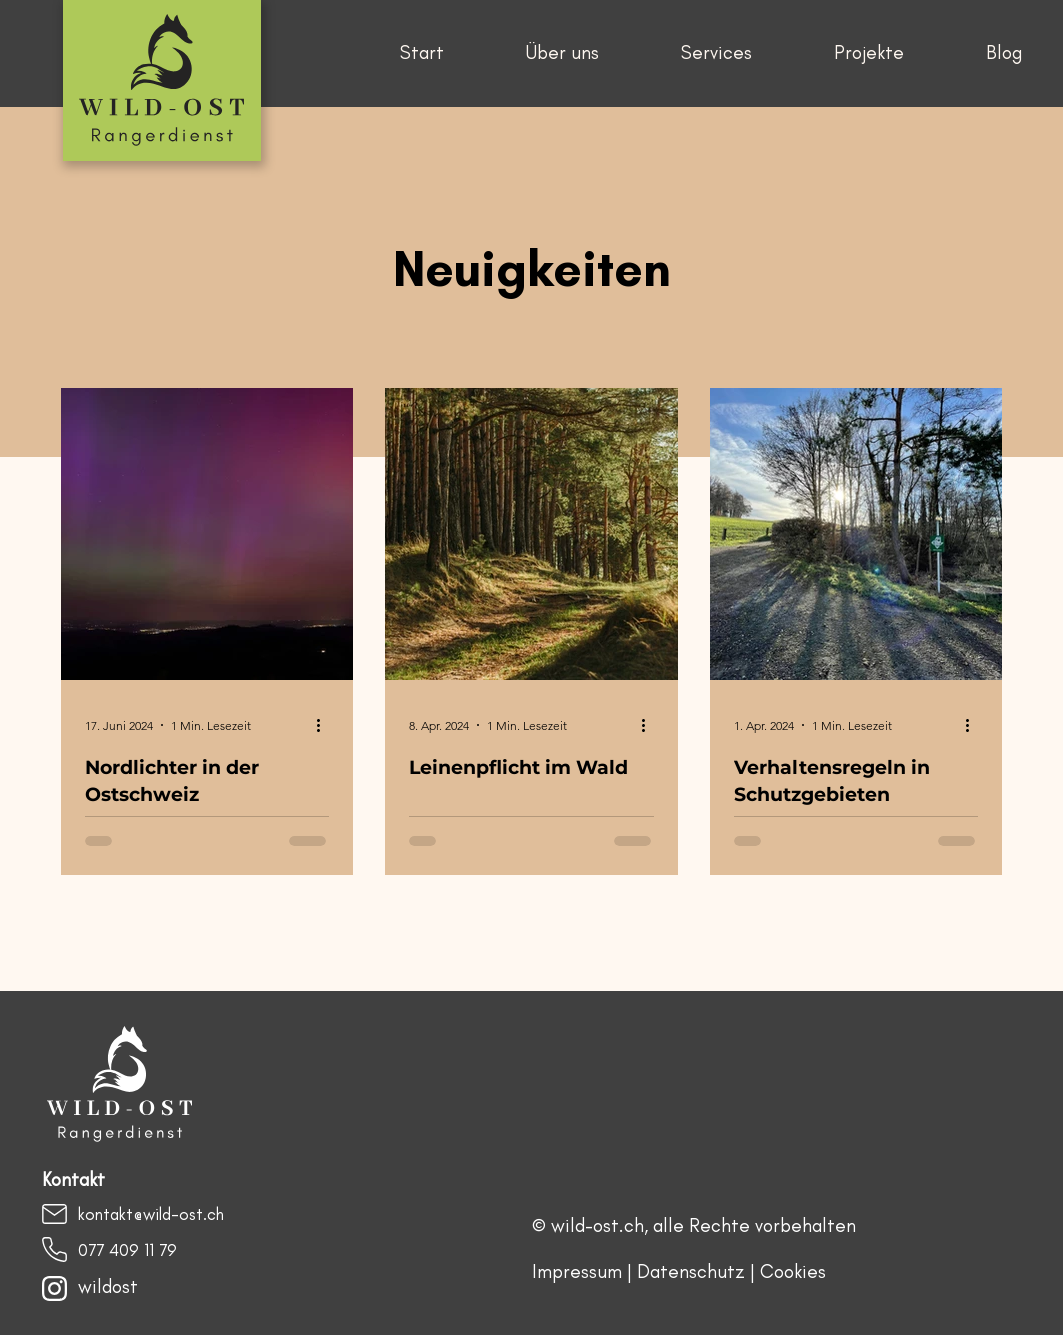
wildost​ (108, 1286)
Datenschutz (691, 1271)
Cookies (793, 1271)
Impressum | (584, 1271)
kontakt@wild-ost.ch (151, 1214)
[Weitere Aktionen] (326, 725)
